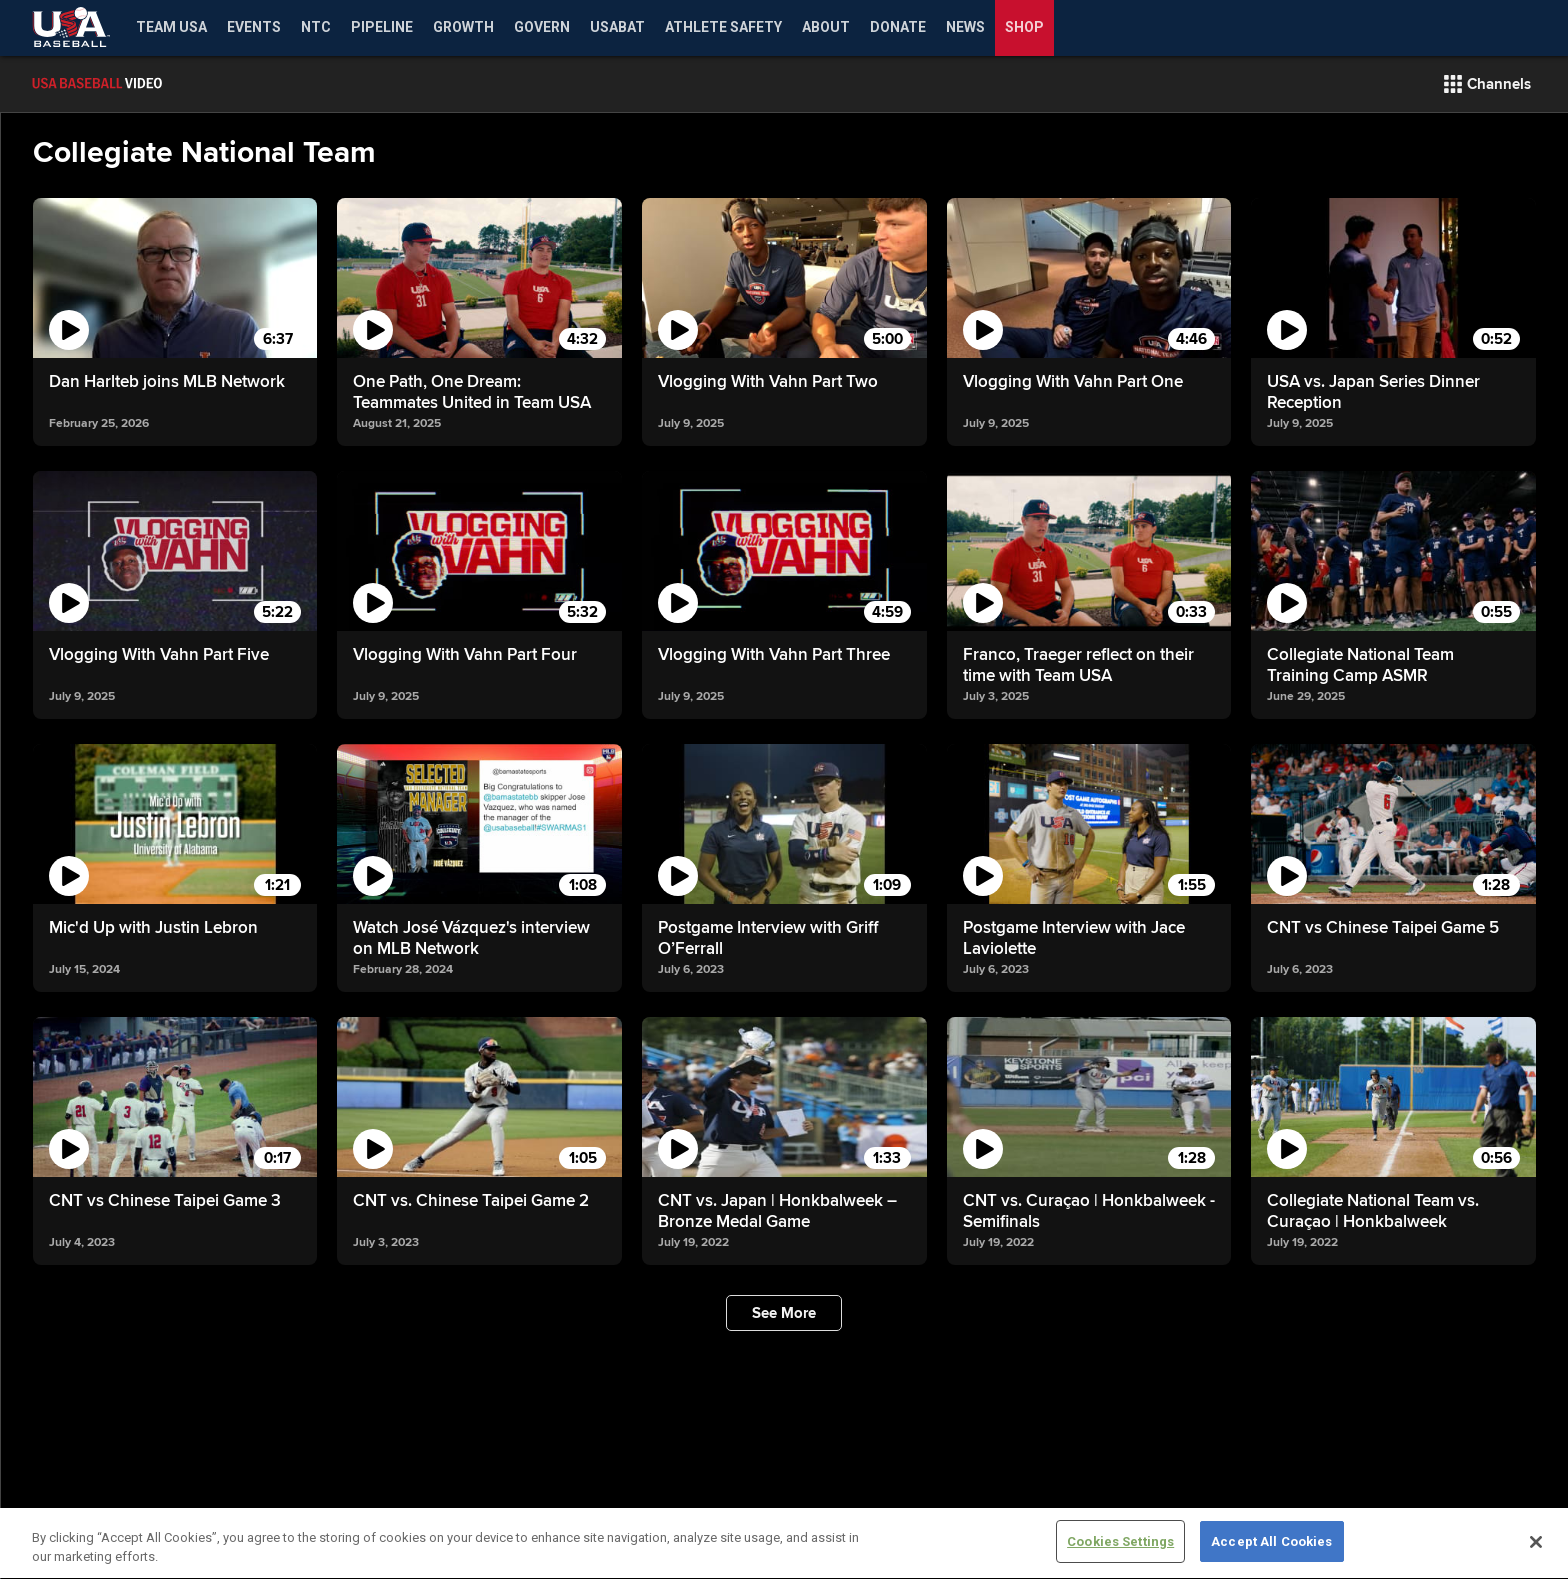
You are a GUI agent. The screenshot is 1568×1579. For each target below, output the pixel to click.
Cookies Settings (1120, 1557)
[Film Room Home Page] (140, 84)
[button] (1487, 84)
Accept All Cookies (1271, 1557)
